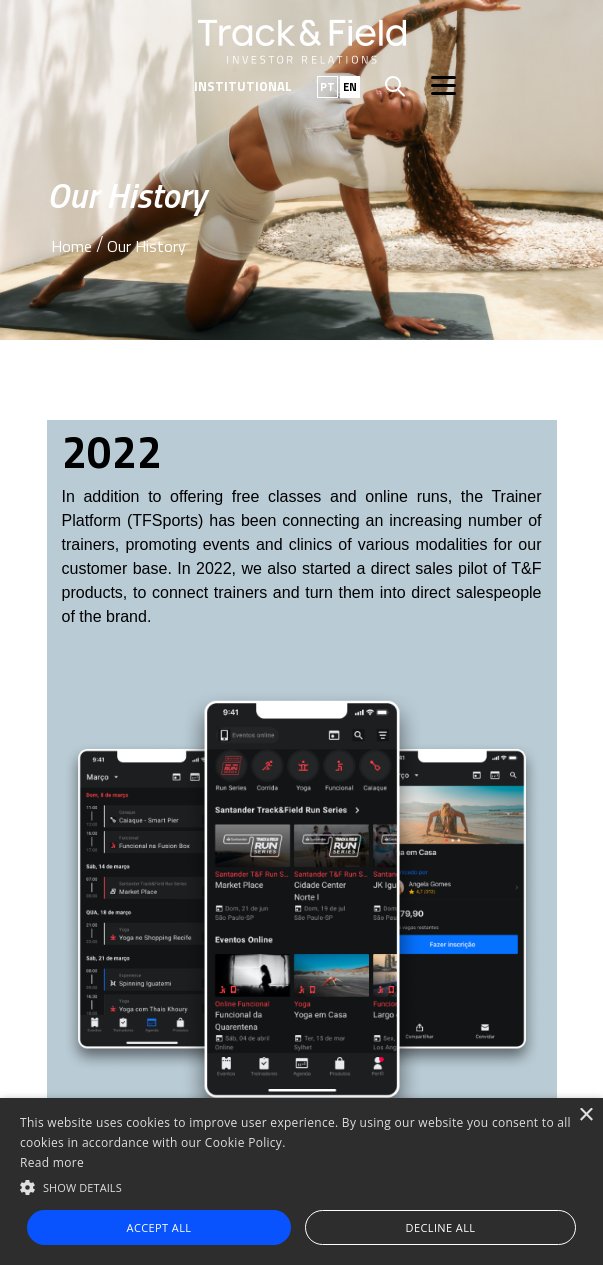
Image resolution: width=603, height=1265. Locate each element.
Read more (52, 1162)
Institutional (243, 86)
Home (71, 246)
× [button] (585, 1115)
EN (350, 87)
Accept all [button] (159, 1227)
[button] (301, 1186)
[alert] (301, 1181)
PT (327, 87)
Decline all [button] (441, 1227)
